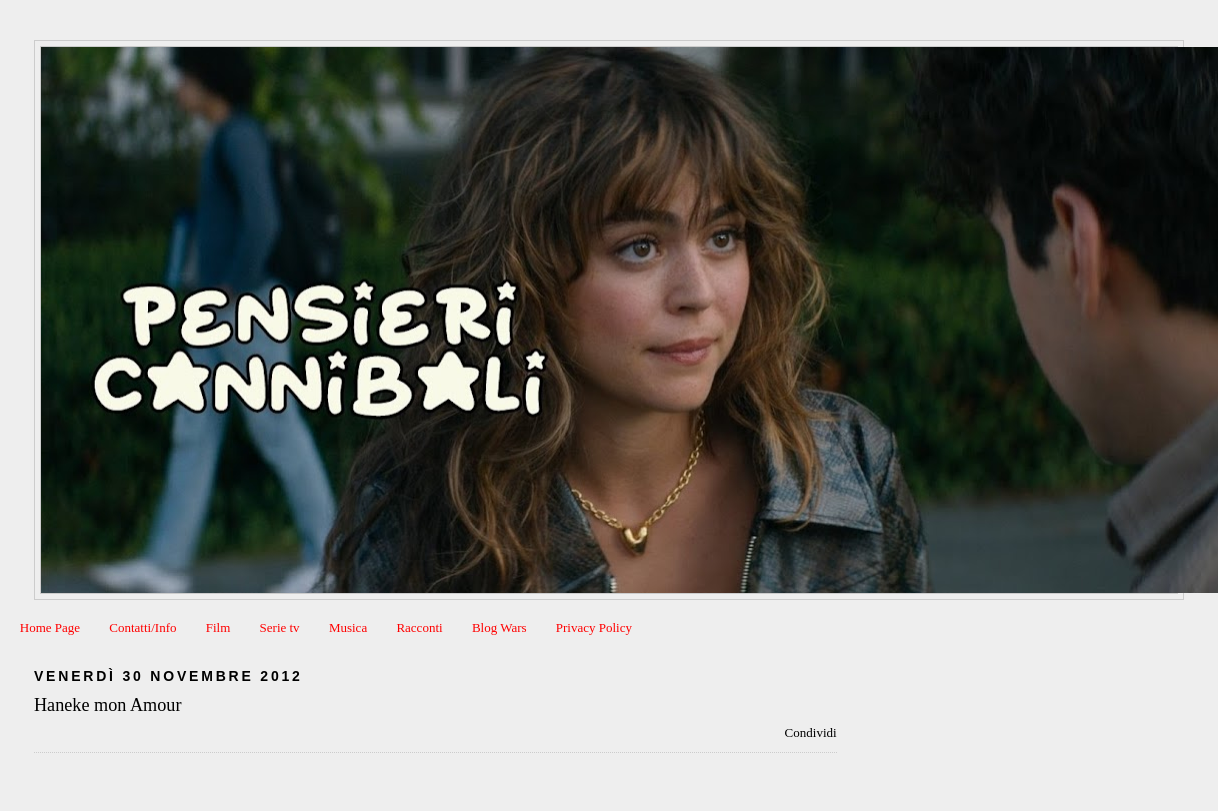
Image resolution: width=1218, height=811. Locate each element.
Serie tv (280, 627)
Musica (348, 627)
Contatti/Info (142, 627)
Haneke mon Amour (108, 705)
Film (218, 627)
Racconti (419, 627)
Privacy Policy (594, 627)
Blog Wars (499, 627)
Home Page (50, 627)
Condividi (811, 732)
